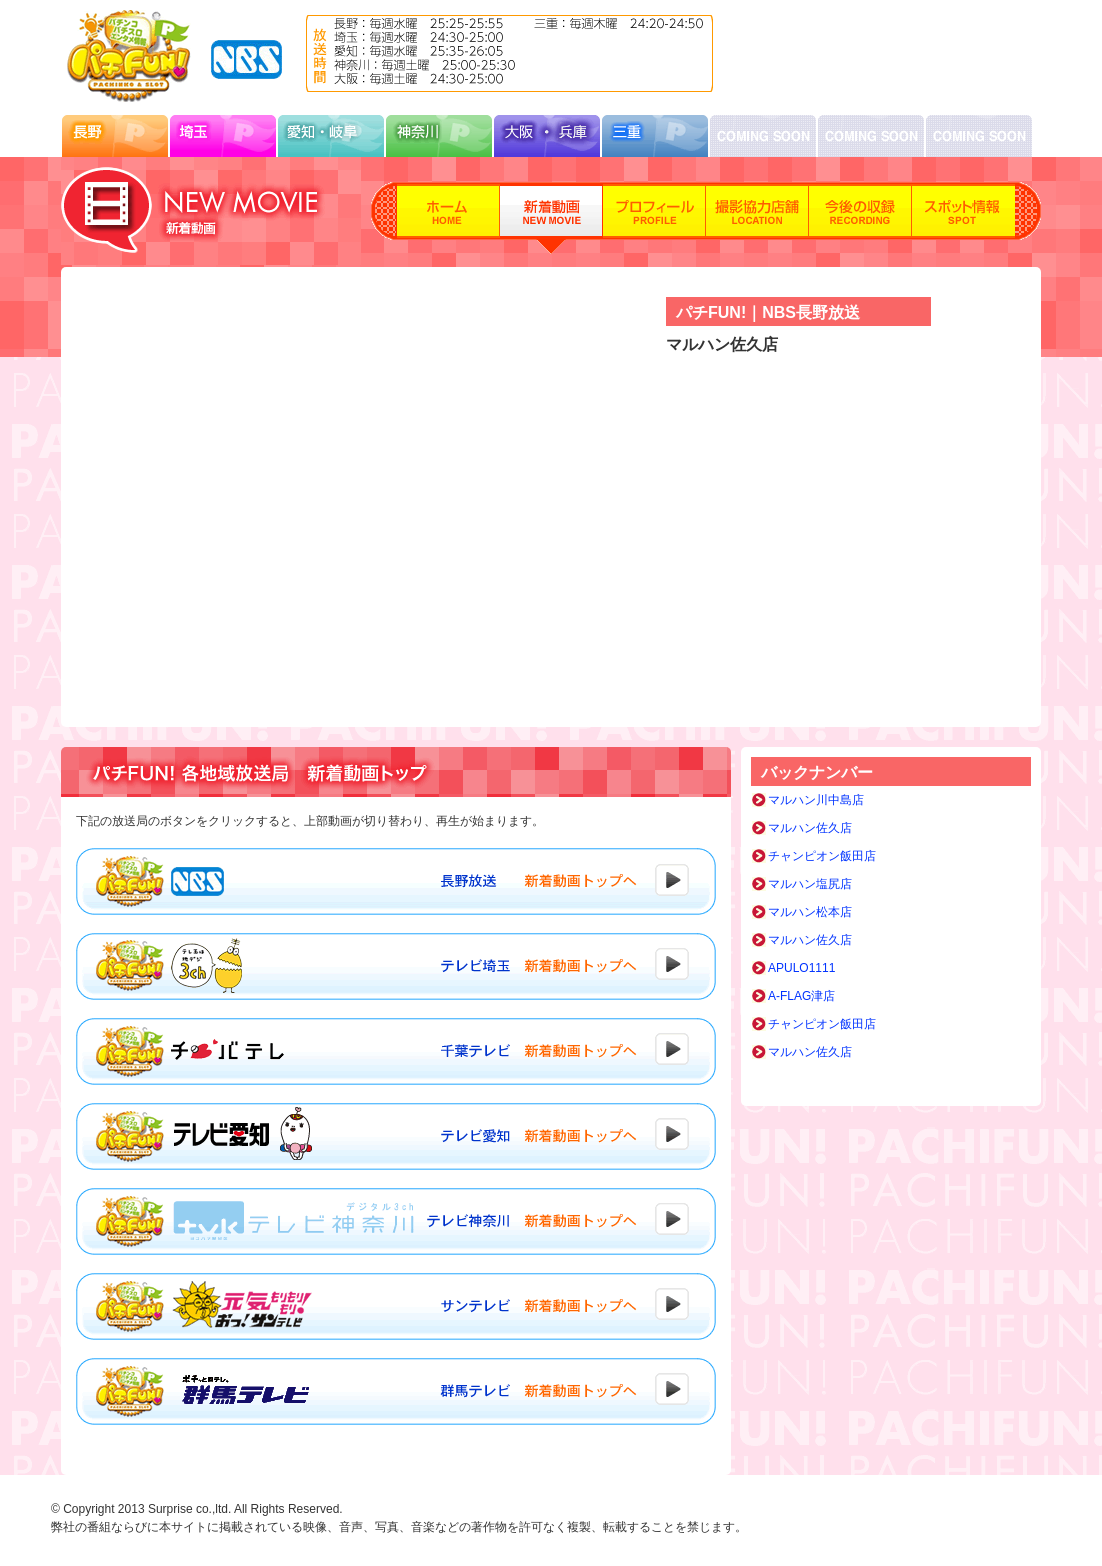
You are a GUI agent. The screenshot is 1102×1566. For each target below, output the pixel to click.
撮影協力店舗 (757, 218)
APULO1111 (801, 968)
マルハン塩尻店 (810, 884)
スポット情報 (963, 218)
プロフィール (654, 218)
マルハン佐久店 (810, 828)
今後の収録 (860, 218)
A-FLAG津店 (801, 996)
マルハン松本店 (810, 912)
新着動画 (551, 218)
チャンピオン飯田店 (822, 856)
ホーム (448, 218)
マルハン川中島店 (816, 800)
